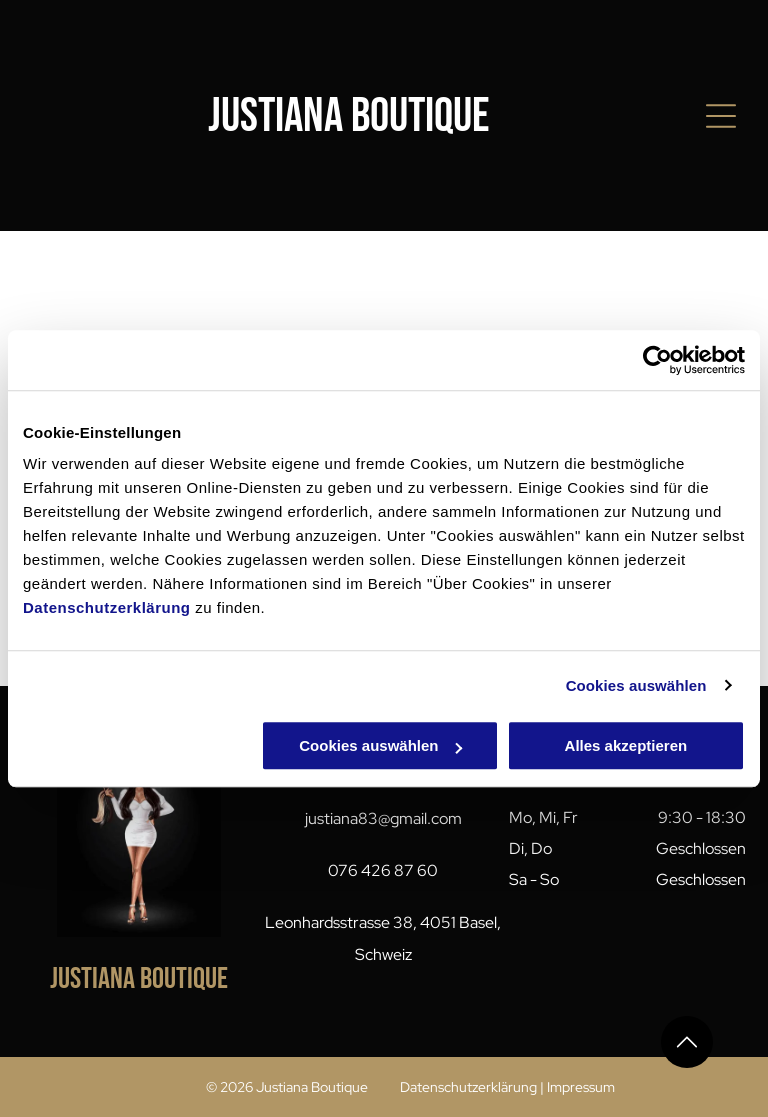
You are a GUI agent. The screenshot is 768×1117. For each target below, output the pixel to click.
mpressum (582, 1087)
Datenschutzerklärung (107, 607)
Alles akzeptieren (626, 745)
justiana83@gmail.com (383, 818)
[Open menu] (721, 116)
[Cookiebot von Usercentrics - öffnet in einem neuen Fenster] (657, 360)
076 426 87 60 (383, 870)
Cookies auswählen (636, 685)
